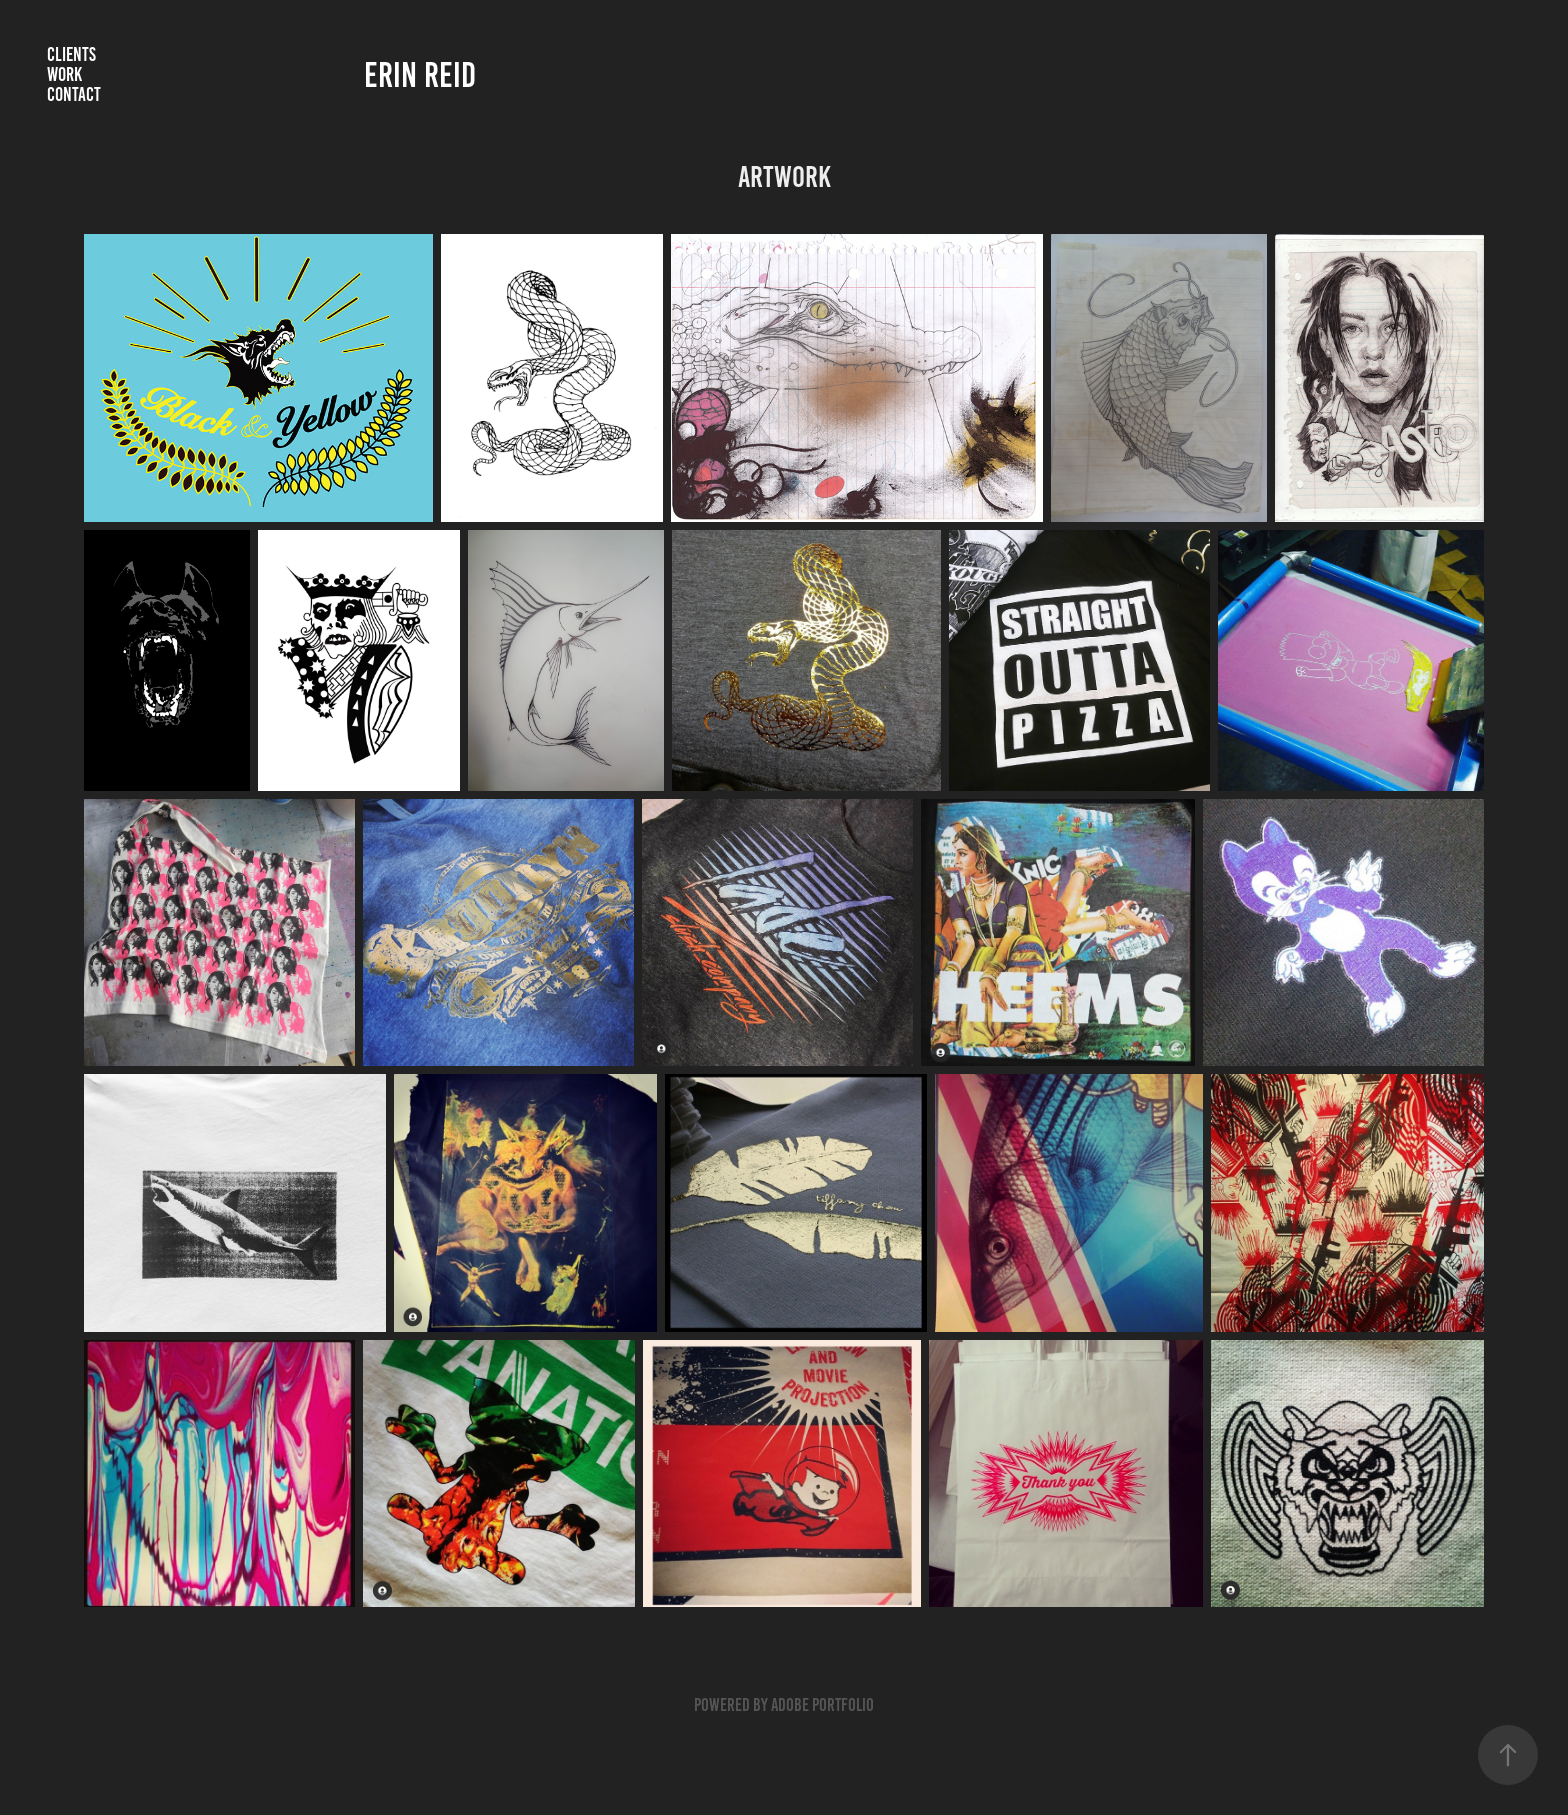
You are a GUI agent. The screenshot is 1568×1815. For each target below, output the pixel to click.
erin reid (420, 75)
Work (64, 74)
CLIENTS (71, 54)
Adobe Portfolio (822, 1705)
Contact (74, 94)
